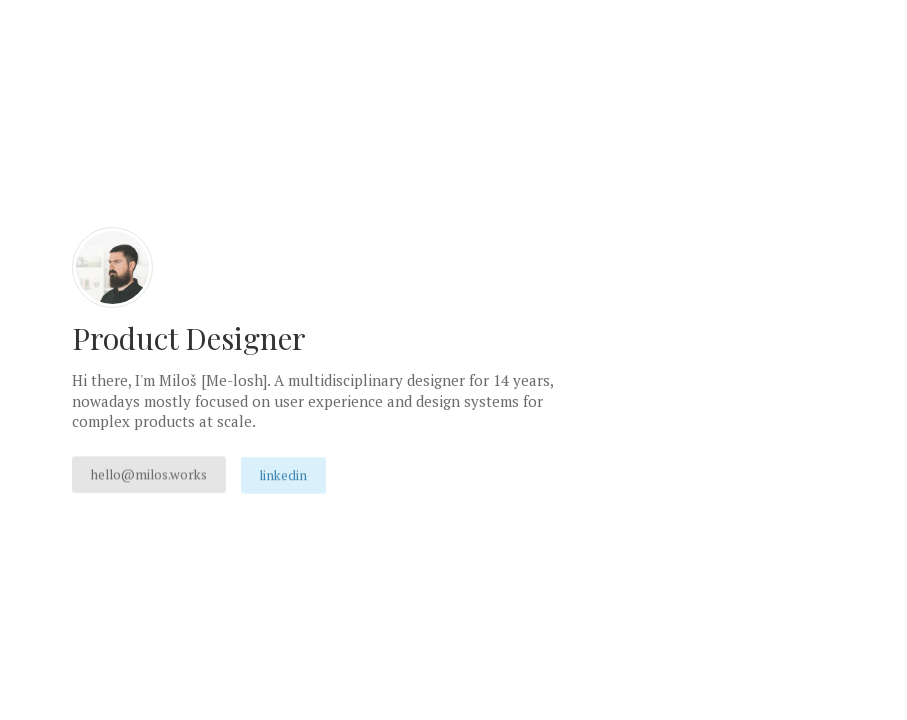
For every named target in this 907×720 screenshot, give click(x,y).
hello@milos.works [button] (149, 474)
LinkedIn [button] (283, 475)
